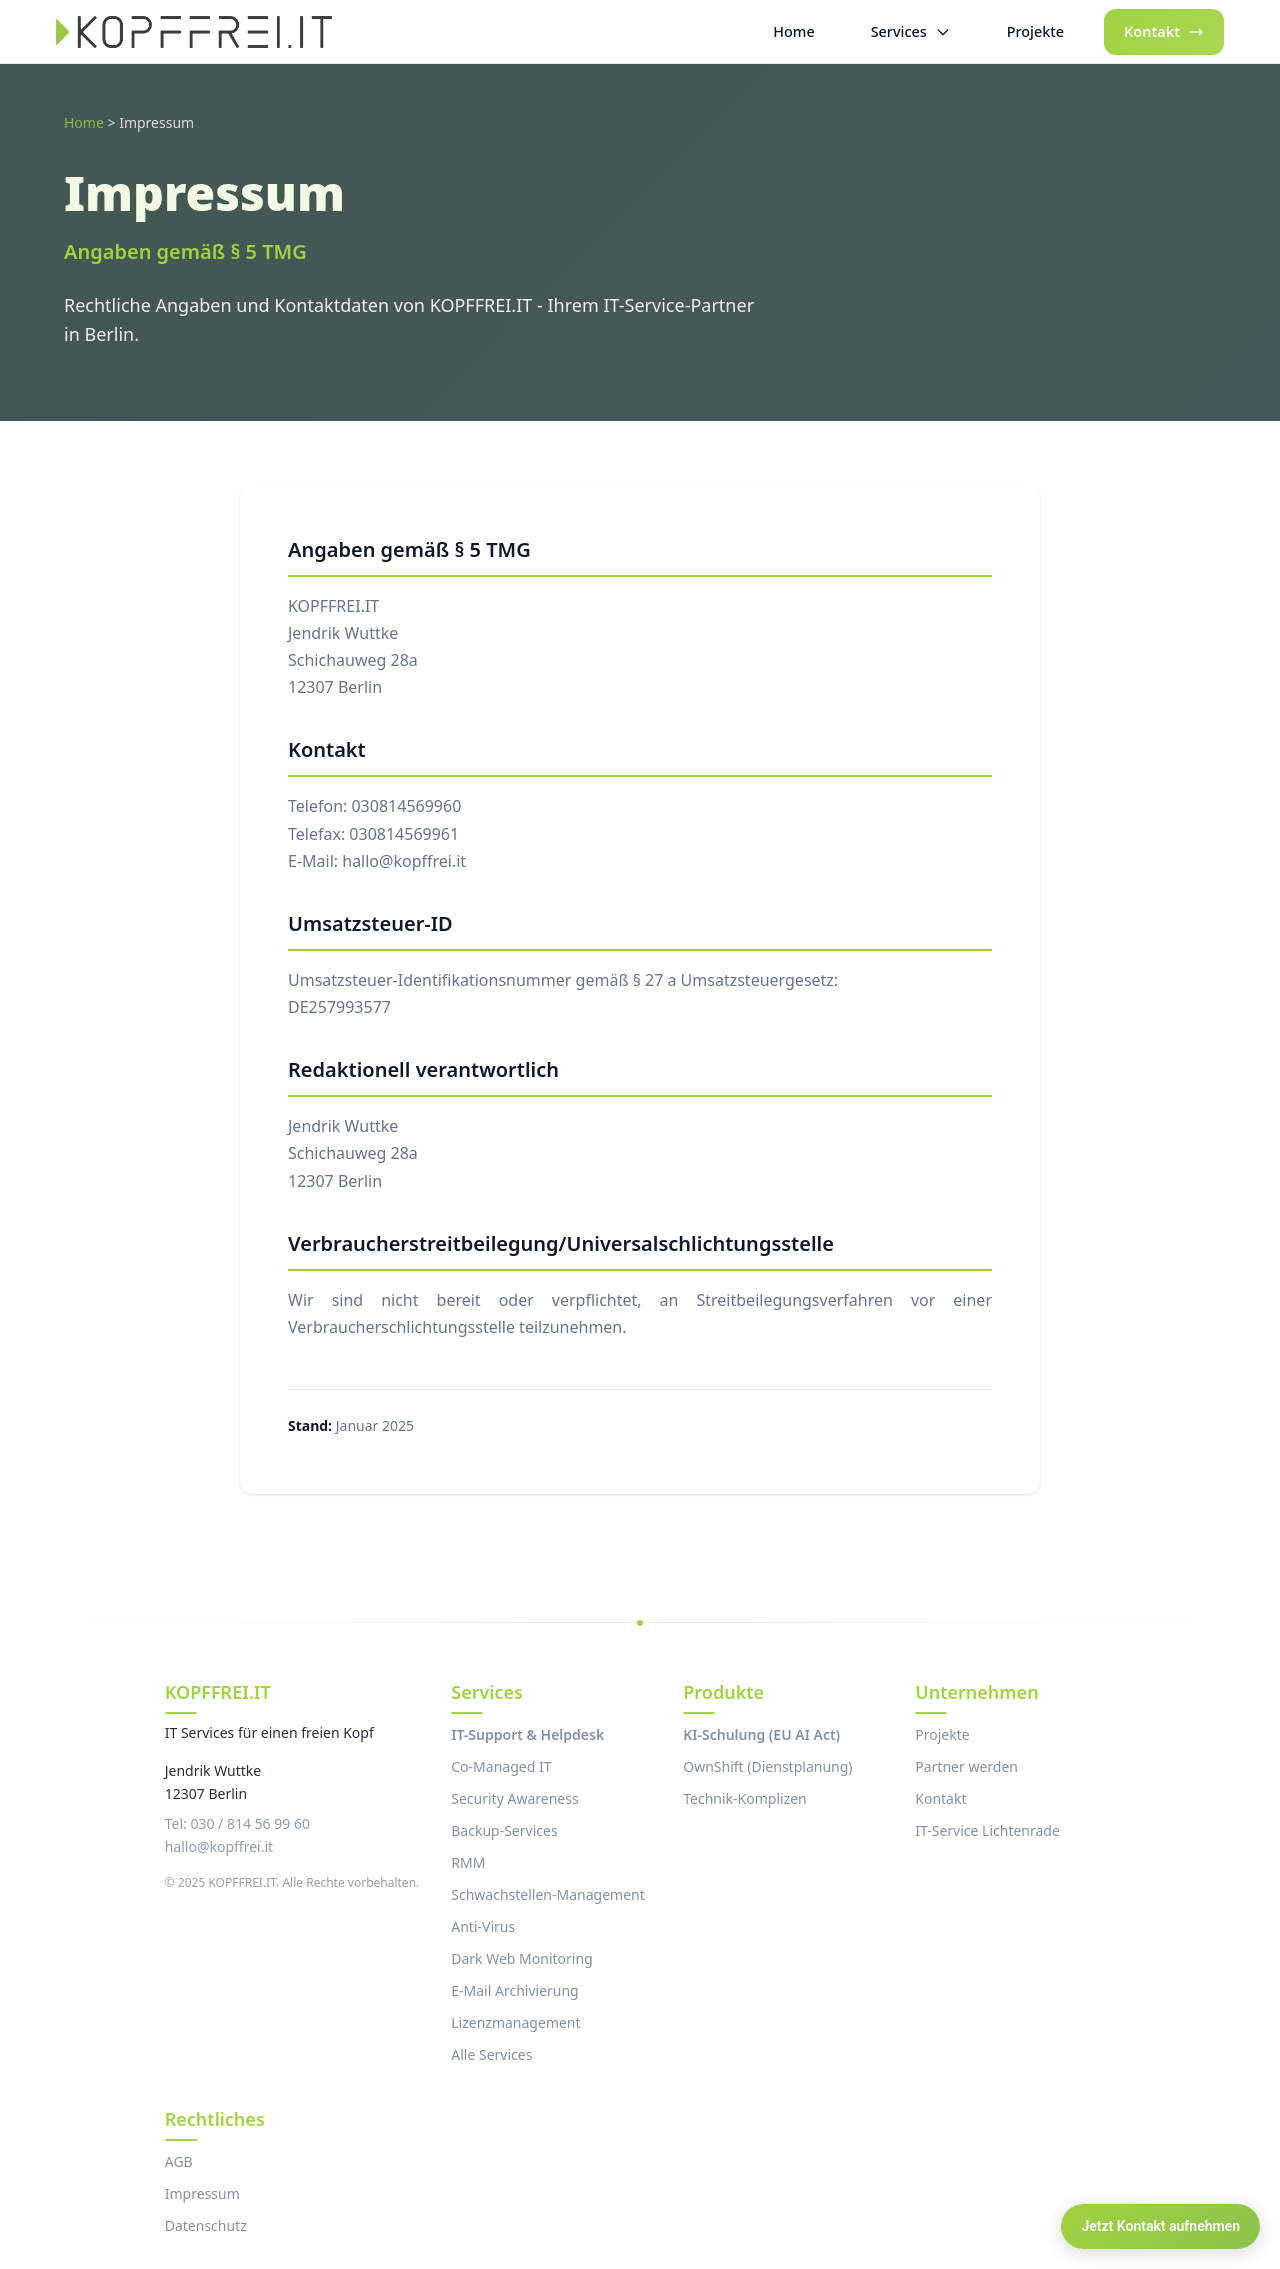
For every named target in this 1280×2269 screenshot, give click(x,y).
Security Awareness (514, 1798)
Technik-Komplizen (745, 1798)
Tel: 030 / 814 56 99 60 (237, 1823)
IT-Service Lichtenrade (987, 1830)
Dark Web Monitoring (521, 1958)
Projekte (942, 1734)
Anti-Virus (483, 1926)
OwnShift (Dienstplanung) (767, 1766)
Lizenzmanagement (515, 2022)
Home (84, 122)
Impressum (202, 2193)
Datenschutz (206, 2225)
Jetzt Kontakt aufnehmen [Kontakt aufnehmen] (1160, 2226)
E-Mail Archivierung (514, 1990)
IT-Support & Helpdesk (527, 1734)
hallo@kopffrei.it (219, 1846)
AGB (179, 2161)
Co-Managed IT (501, 1766)
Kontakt (940, 1798)
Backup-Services (504, 1830)
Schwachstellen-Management (547, 1894)
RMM (468, 1862)
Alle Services (491, 2054)
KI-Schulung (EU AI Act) (761, 1734)
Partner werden (966, 1766)
